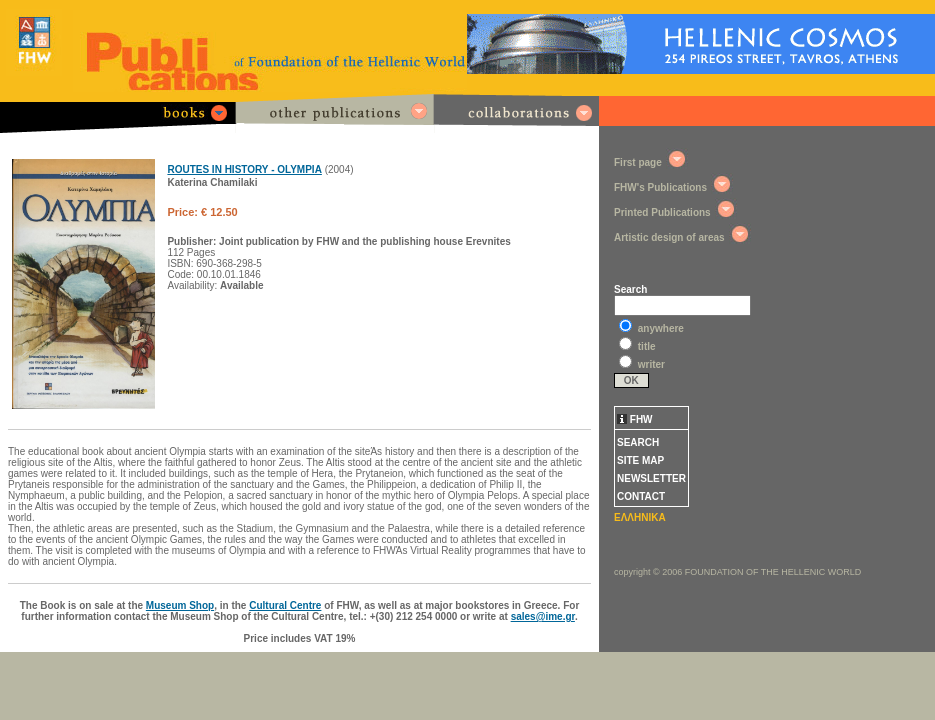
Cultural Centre (285, 605)
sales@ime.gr (543, 616)
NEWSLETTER (651, 478)
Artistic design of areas (669, 237)
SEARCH (638, 442)
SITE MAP (640, 460)
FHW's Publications (660, 187)
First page (638, 162)
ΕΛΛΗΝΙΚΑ (640, 517)
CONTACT (641, 496)
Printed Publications (662, 212)
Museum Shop (180, 605)
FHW (635, 419)
